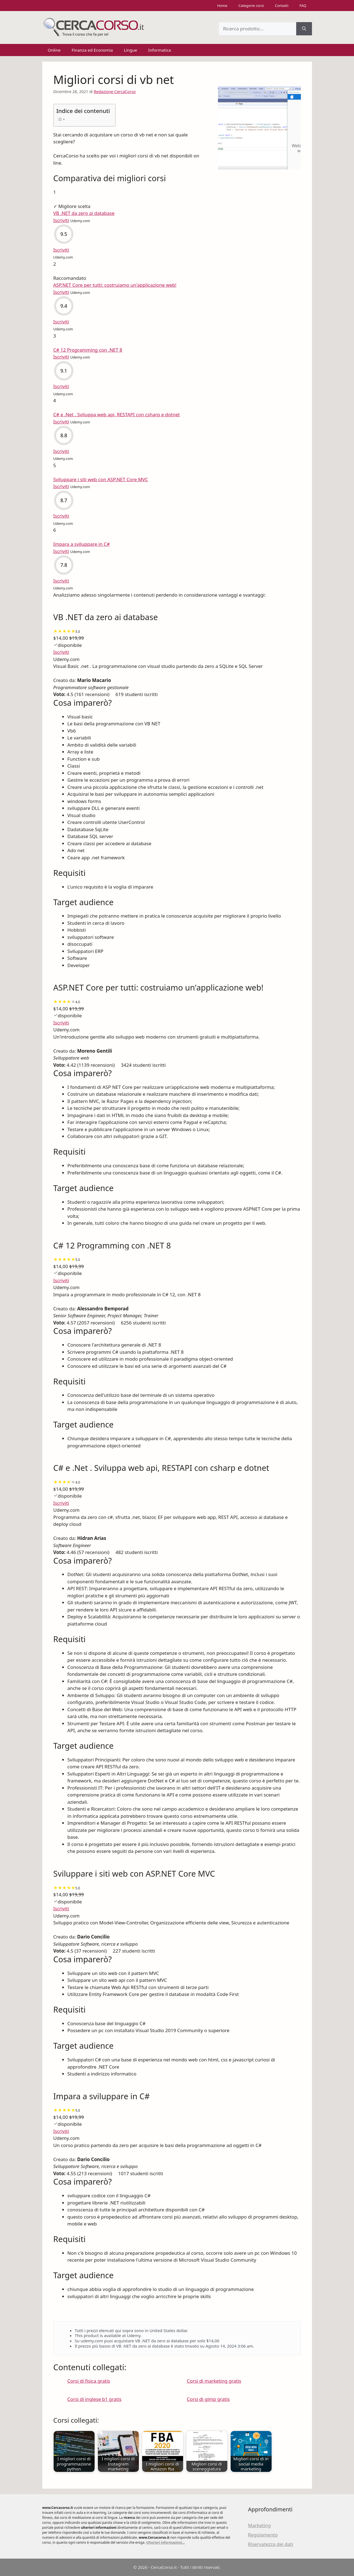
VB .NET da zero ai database (84, 213)
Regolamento (263, 2535)
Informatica (159, 50)
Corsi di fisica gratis (88, 2381)
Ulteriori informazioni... (165, 2542)
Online (54, 50)
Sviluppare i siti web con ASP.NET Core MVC (100, 479)
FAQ (303, 5)
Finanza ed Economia (92, 50)
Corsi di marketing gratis (214, 2381)
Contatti (281, 5)
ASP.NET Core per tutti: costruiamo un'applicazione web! (114, 285)
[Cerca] (304, 28)
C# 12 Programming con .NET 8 (87, 350)
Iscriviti (61, 652)
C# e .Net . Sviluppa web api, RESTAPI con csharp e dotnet (116, 414)
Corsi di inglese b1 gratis (94, 2399)
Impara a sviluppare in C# (81, 544)
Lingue (130, 50)
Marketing (259, 2525)
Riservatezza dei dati (270, 2544)
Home (222, 5)
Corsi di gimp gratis (208, 2399)
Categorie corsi (251, 5)
